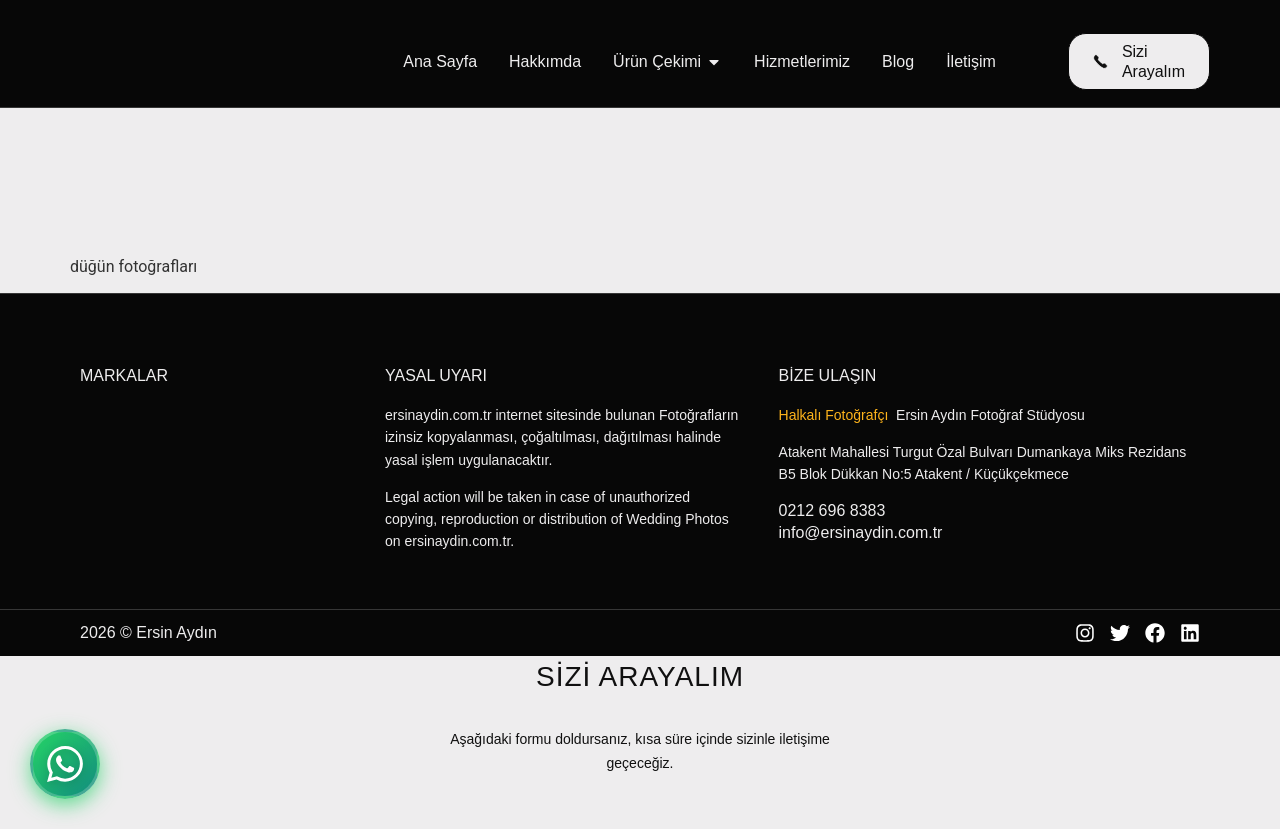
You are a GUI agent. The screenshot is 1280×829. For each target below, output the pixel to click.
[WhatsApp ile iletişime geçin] (65, 764)
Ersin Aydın (176, 632)
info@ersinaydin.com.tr (861, 532)
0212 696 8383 (832, 510)
